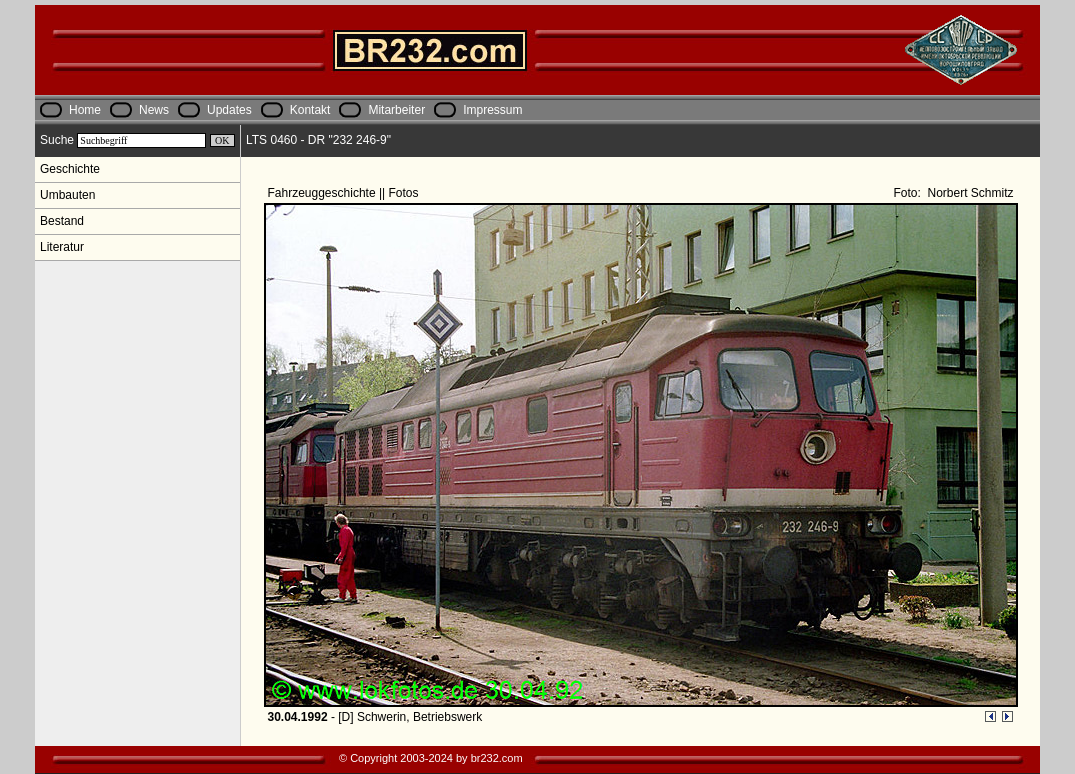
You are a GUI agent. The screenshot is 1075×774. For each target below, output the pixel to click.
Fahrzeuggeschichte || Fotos (345, 193)
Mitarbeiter (396, 110)
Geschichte (70, 169)
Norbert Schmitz (968, 193)
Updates (229, 110)
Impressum (492, 110)
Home (85, 110)
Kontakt (310, 110)
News (154, 110)
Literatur (62, 247)
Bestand (62, 221)
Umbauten (67, 195)
